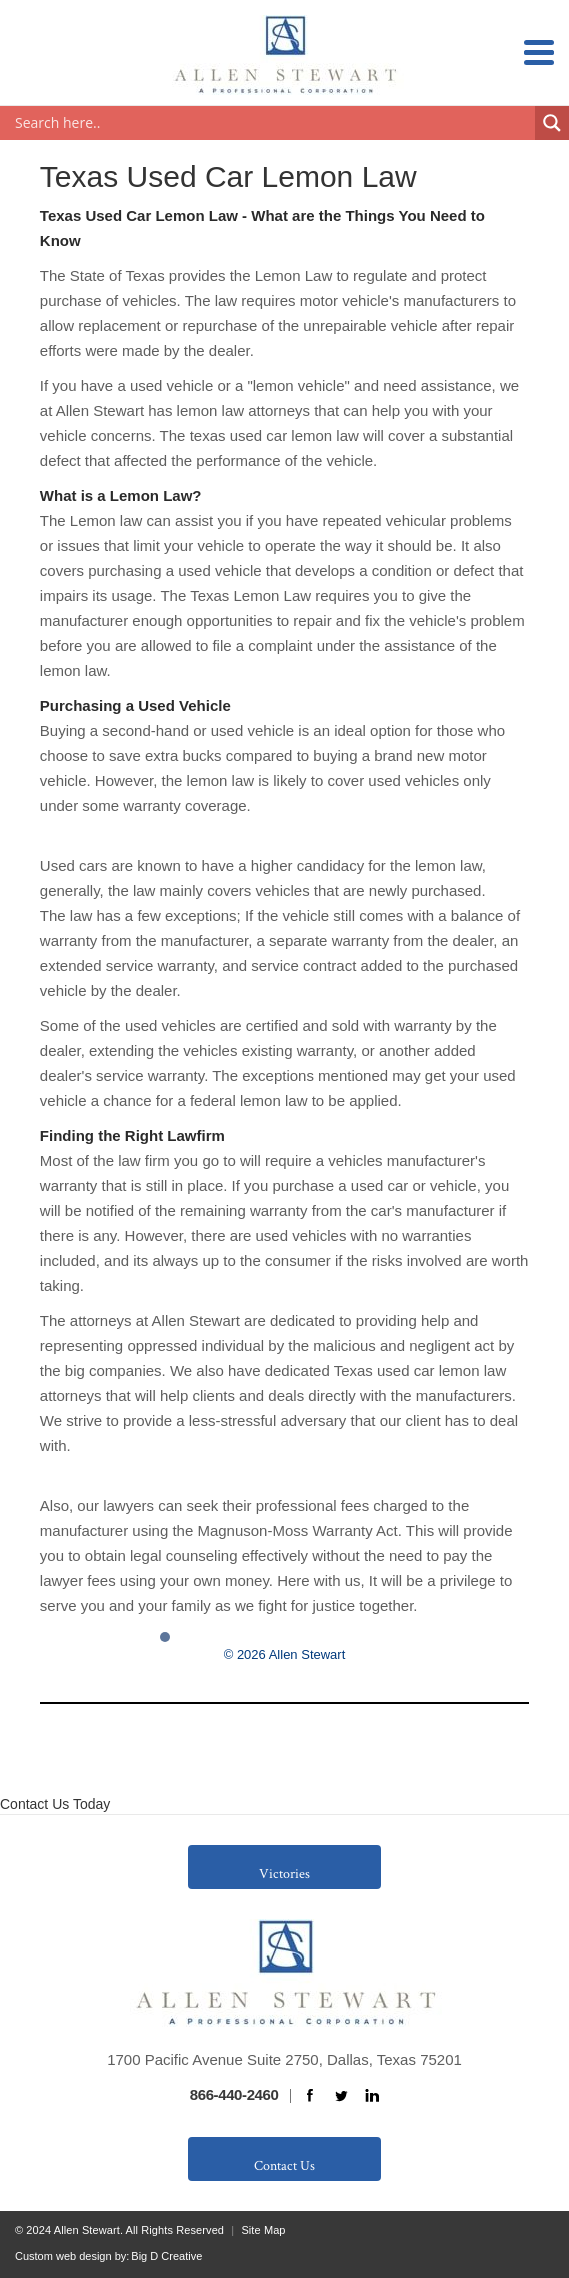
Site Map (263, 2230)
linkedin (372, 2095)
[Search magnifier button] (552, 123)
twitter (341, 2095)
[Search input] (272, 123)
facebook (310, 2095)
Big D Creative (166, 2256)
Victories (284, 1874)
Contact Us (284, 2166)
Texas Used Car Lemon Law (228, 176)
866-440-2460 (234, 2094)
